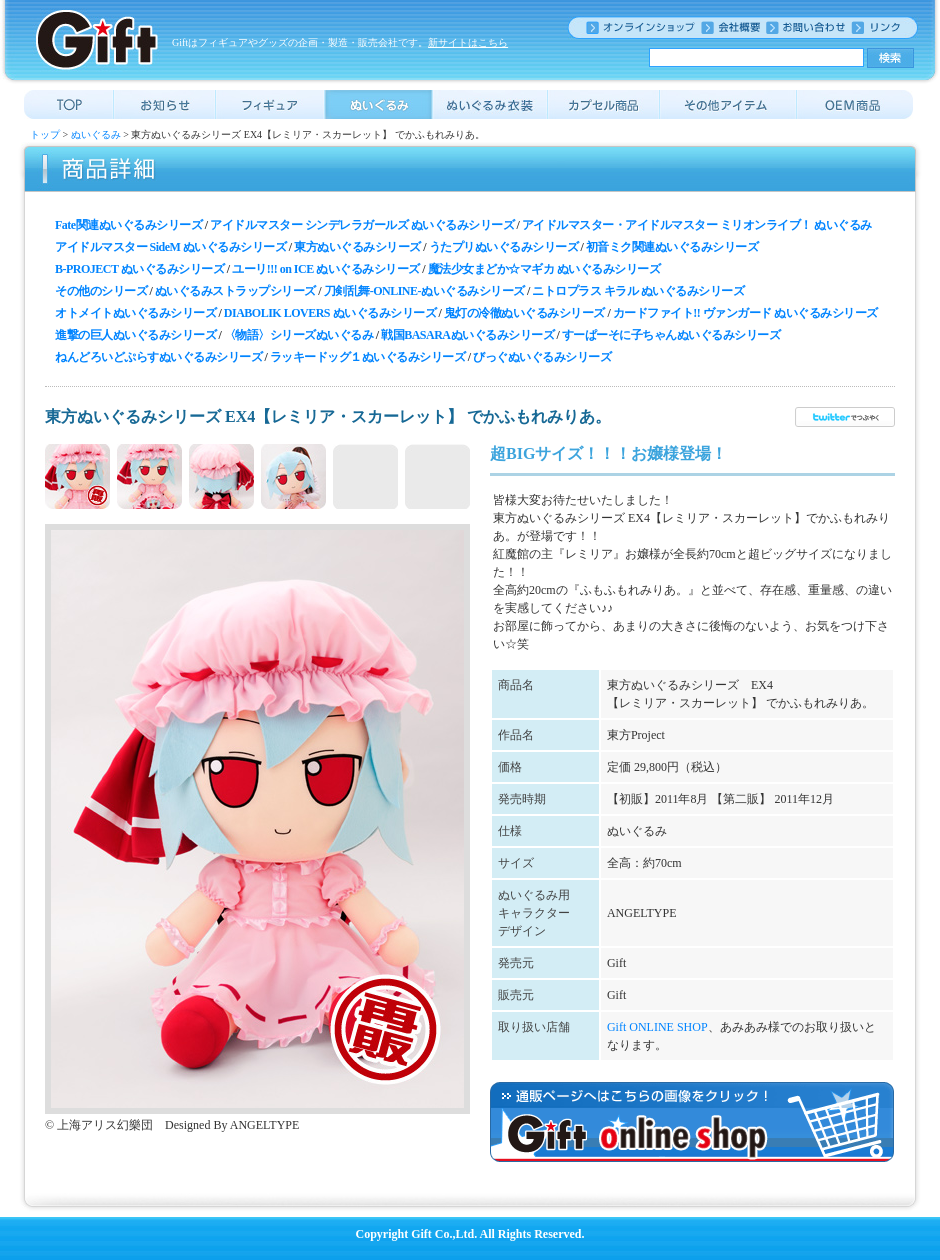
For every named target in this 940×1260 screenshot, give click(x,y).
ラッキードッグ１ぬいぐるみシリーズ (368, 357)
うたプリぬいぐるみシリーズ (504, 247)
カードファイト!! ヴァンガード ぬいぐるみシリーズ (745, 313)
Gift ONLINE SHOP (657, 1027)
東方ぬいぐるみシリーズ (357, 247)
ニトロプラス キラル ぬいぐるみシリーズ (638, 291)
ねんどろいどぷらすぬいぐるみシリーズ (158, 357)
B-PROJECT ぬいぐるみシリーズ (139, 269)
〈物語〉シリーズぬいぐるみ (299, 335)
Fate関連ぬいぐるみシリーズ (128, 225)
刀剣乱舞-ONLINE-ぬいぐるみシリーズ (424, 291)
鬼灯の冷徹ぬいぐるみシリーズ (524, 313)
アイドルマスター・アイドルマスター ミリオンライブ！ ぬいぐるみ (697, 225)
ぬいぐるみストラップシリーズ (235, 291)
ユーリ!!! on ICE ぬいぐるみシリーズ (326, 269)
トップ (45, 134)
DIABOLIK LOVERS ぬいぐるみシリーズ (330, 313)
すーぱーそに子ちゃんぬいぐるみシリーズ (671, 335)
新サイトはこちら (468, 42)
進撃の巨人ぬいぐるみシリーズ (135, 335)
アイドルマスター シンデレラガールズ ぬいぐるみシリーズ (362, 225)
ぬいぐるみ (96, 134)
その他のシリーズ (101, 291)
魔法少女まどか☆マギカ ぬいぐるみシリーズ (544, 269)
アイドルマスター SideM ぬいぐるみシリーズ (170, 247)
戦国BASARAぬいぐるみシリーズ (467, 335)
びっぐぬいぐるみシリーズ (542, 357)
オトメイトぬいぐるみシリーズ (135, 313)
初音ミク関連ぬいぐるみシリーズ (672, 247)
